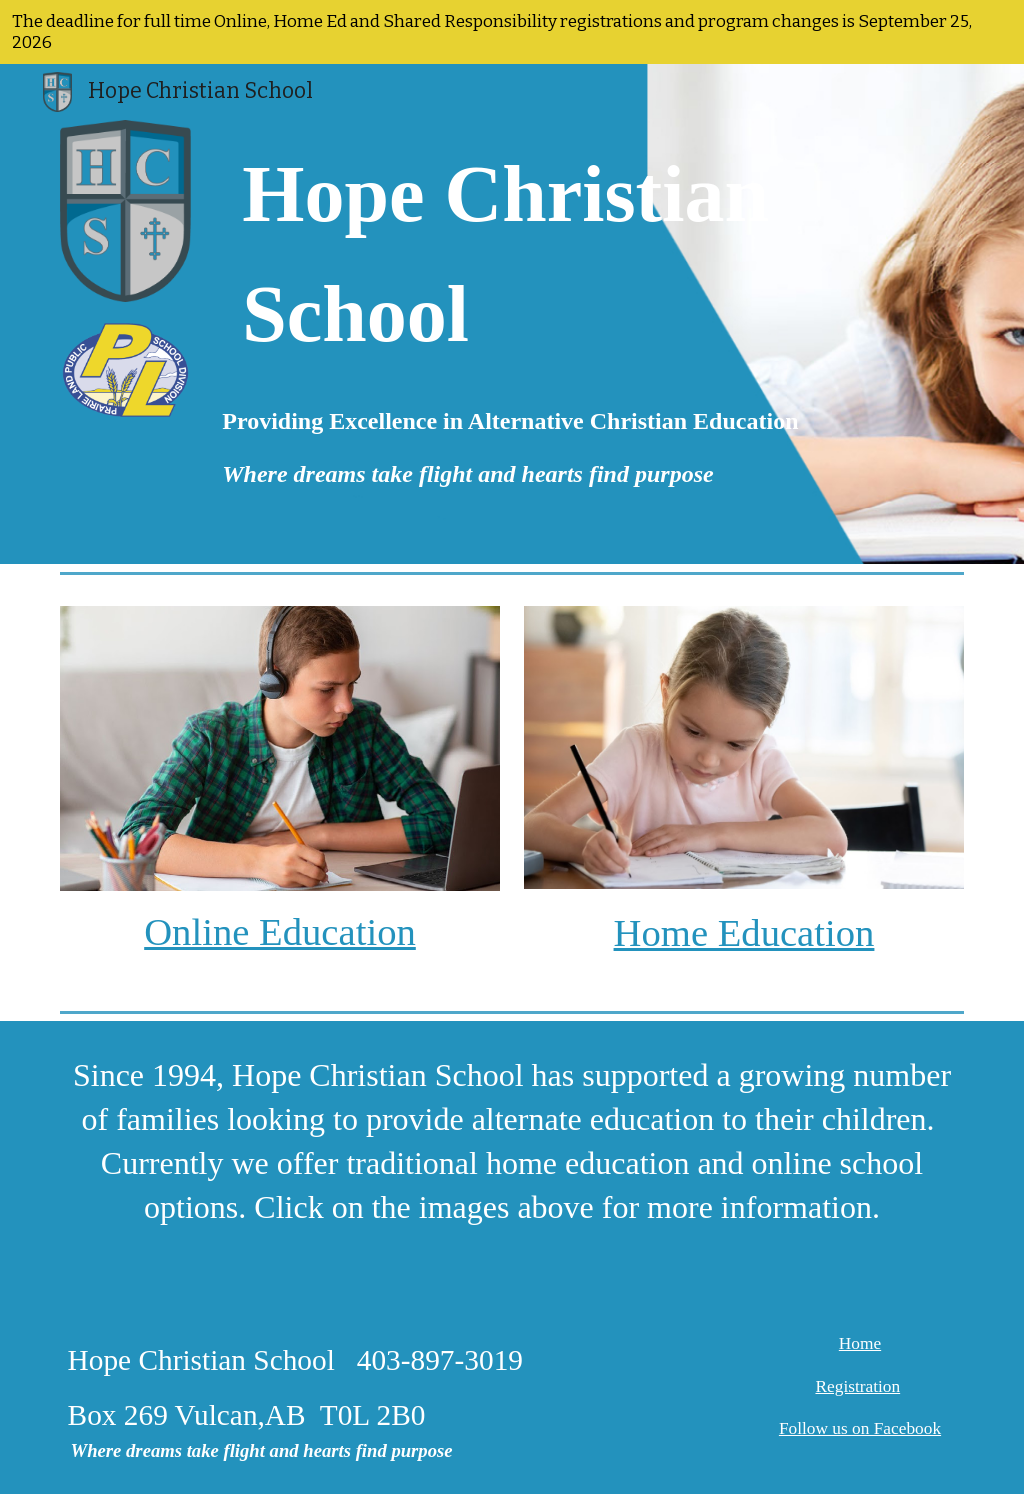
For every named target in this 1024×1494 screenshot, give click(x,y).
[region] (512, 32)
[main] (511, 254)
